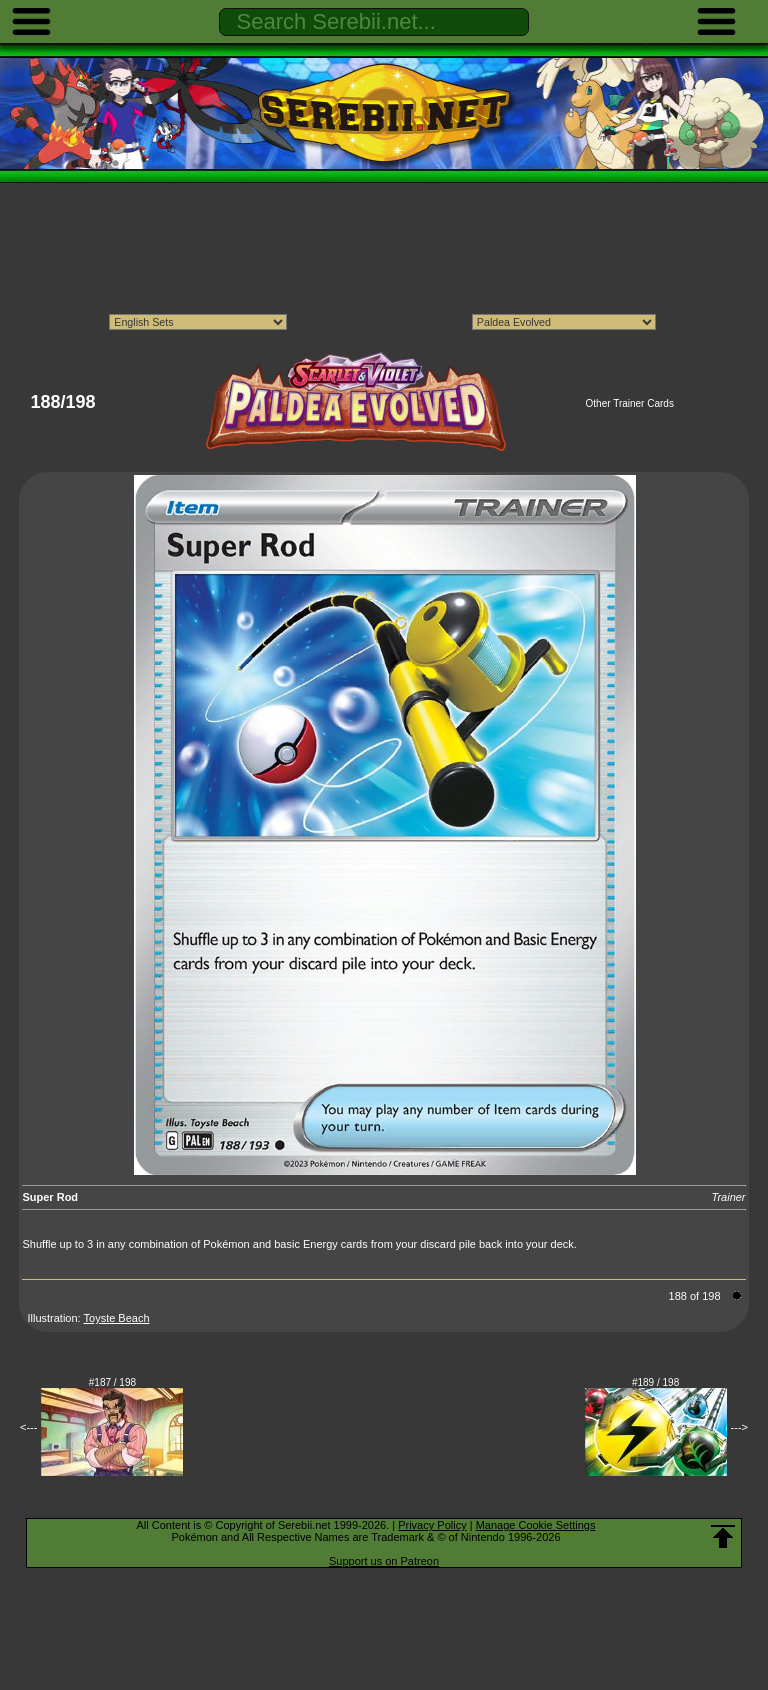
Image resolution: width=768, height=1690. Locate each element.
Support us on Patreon (384, 1561)
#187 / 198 (112, 1382)
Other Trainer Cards (630, 403)
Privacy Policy (432, 1525)
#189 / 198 (655, 1382)
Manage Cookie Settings (536, 1525)
